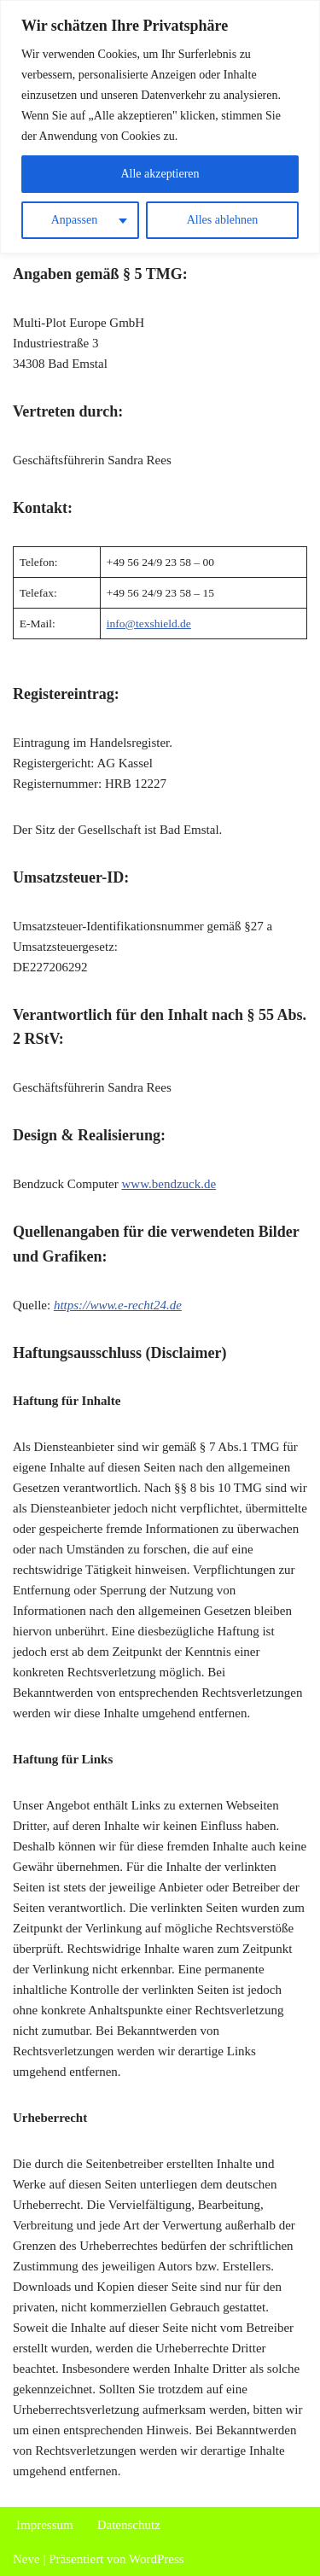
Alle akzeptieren (159, 173)
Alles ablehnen (223, 219)
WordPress (156, 2559)
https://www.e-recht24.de (118, 1305)
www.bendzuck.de (168, 1184)
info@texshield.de (149, 623)
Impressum (44, 2525)
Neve (26, 2559)
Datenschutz (128, 2525)
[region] (160, 127)
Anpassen (74, 219)
